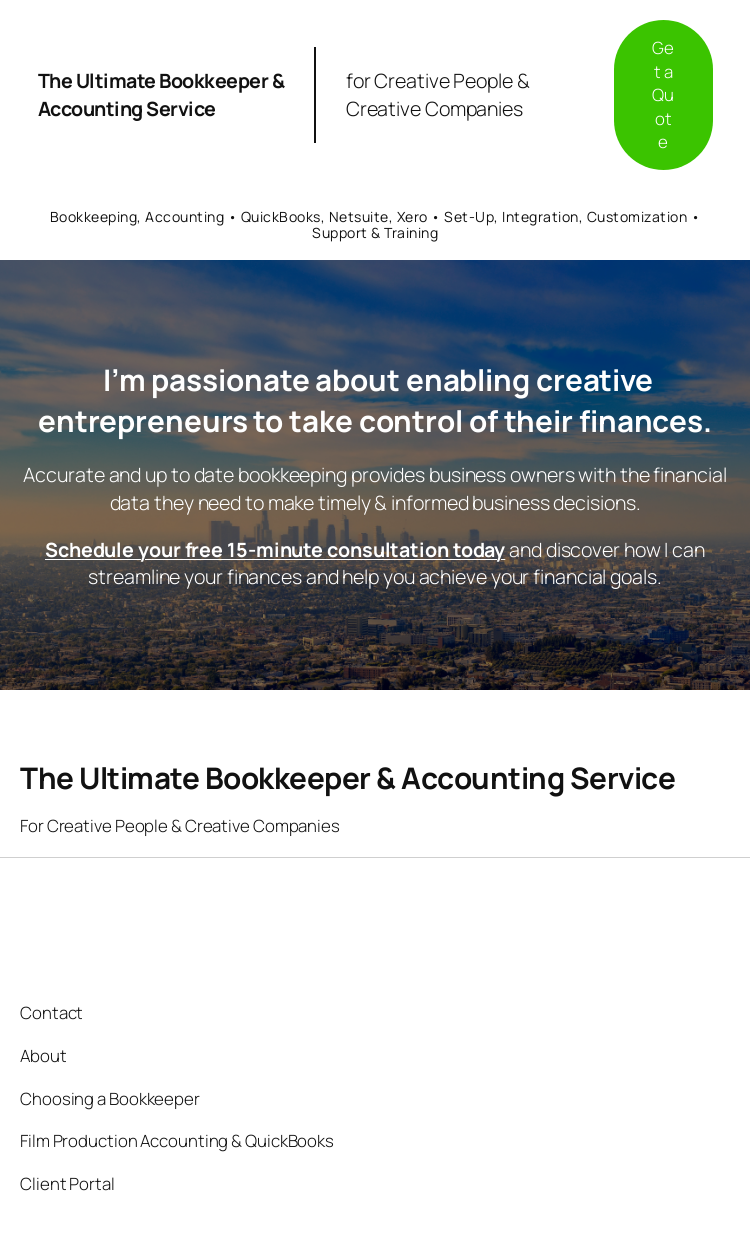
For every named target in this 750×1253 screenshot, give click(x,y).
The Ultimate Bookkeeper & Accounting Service (161, 94)
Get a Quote (663, 94)
